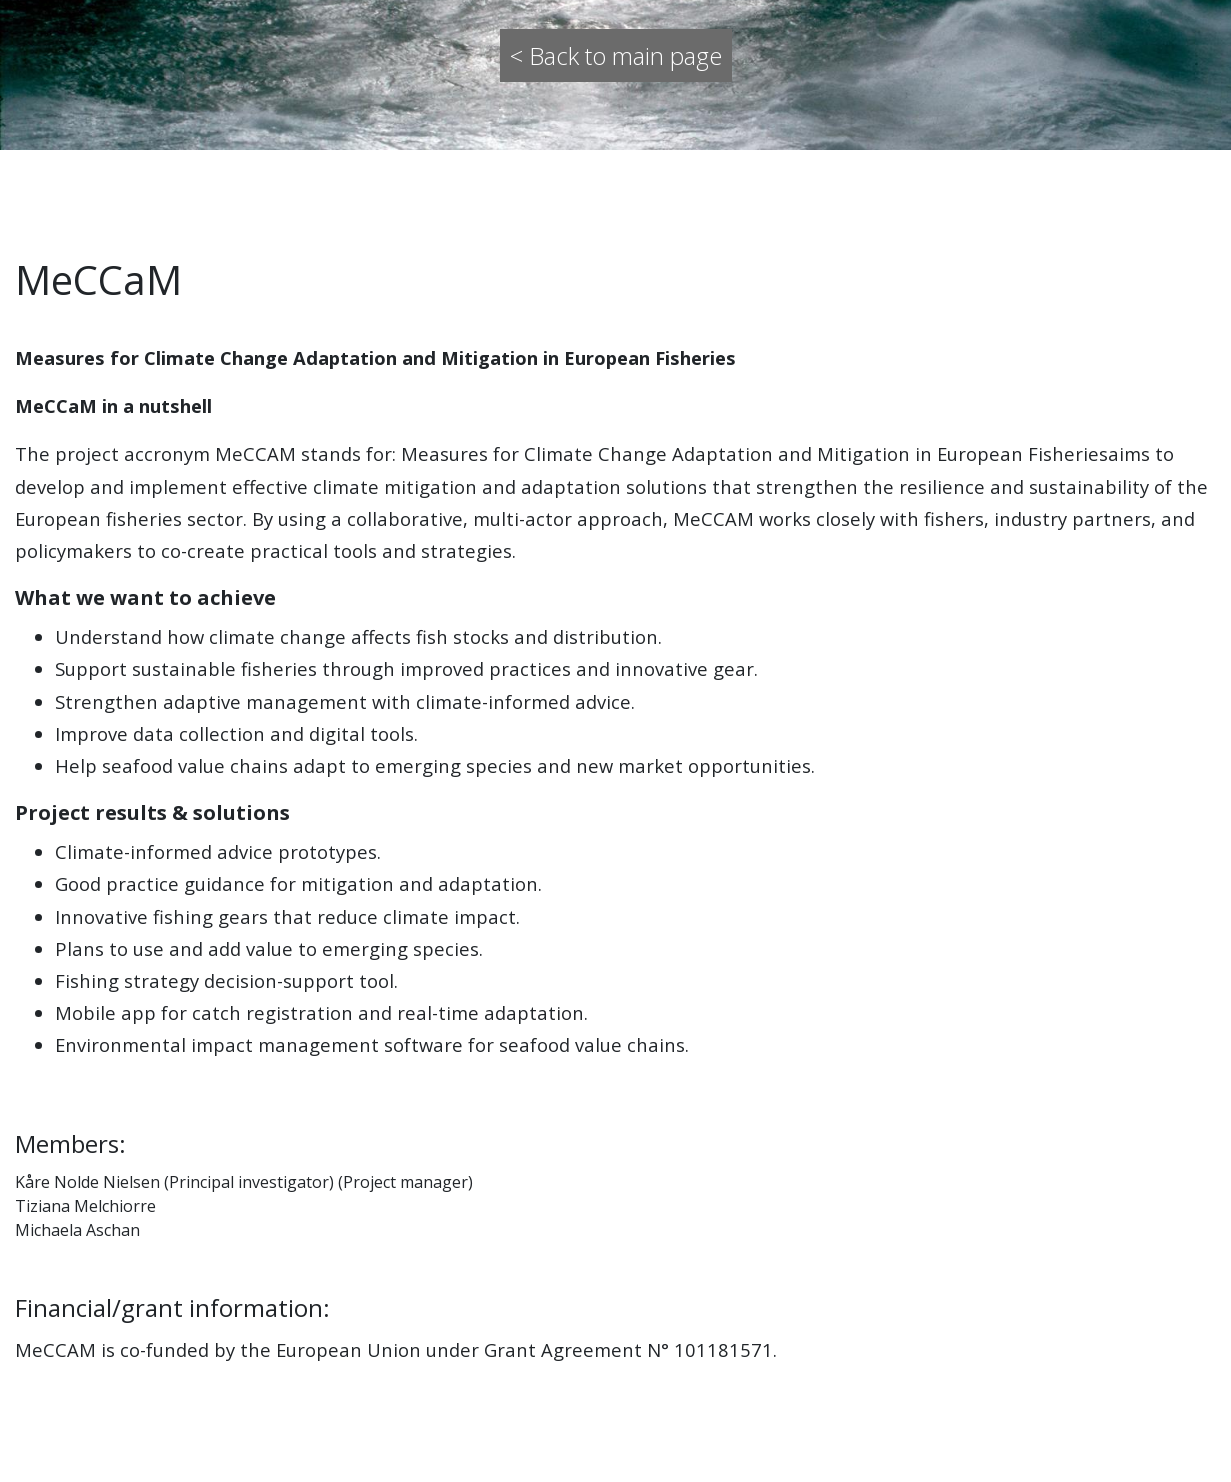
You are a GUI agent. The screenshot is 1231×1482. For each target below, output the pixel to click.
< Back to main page (616, 55)
